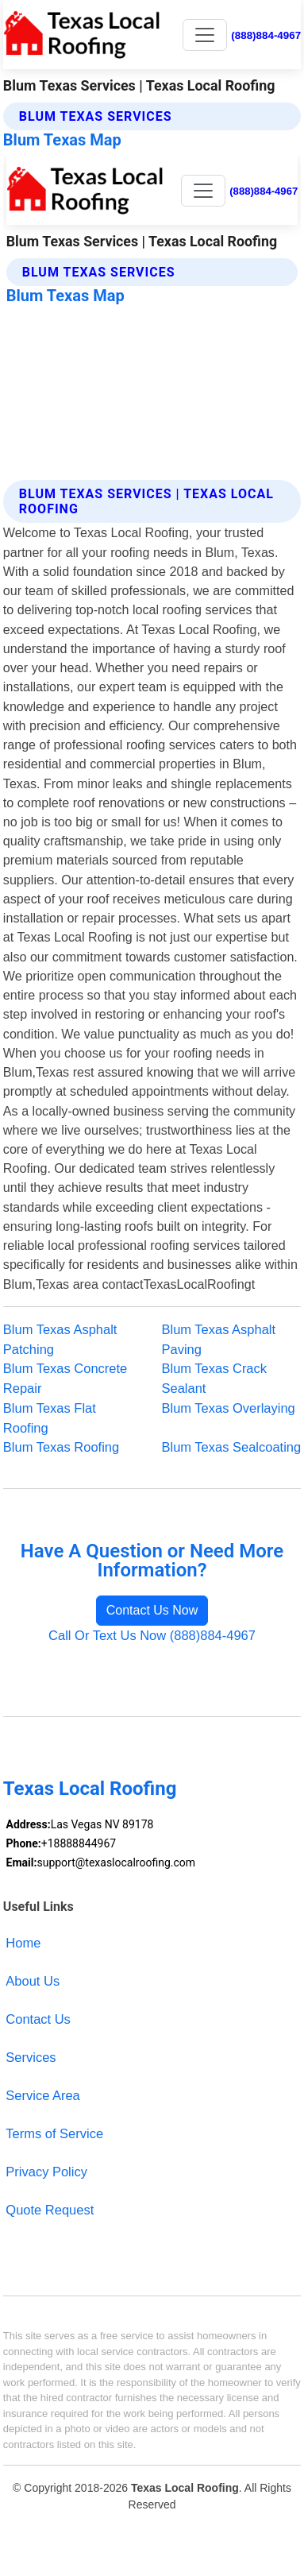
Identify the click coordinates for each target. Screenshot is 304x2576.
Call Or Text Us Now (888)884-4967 (152, 1635)
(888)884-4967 (266, 35)
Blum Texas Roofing (61, 1447)
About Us (33, 1981)
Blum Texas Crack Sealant (214, 1378)
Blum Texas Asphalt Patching (60, 1339)
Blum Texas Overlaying (228, 1408)
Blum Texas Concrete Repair (65, 1378)
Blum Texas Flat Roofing (49, 1418)
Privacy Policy (46, 2171)
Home (23, 1943)
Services (31, 2057)
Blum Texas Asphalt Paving (219, 1339)
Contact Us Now (152, 1610)
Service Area (42, 2095)
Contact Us (38, 2019)
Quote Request (50, 2210)
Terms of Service (54, 2133)
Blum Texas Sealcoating (232, 1447)
